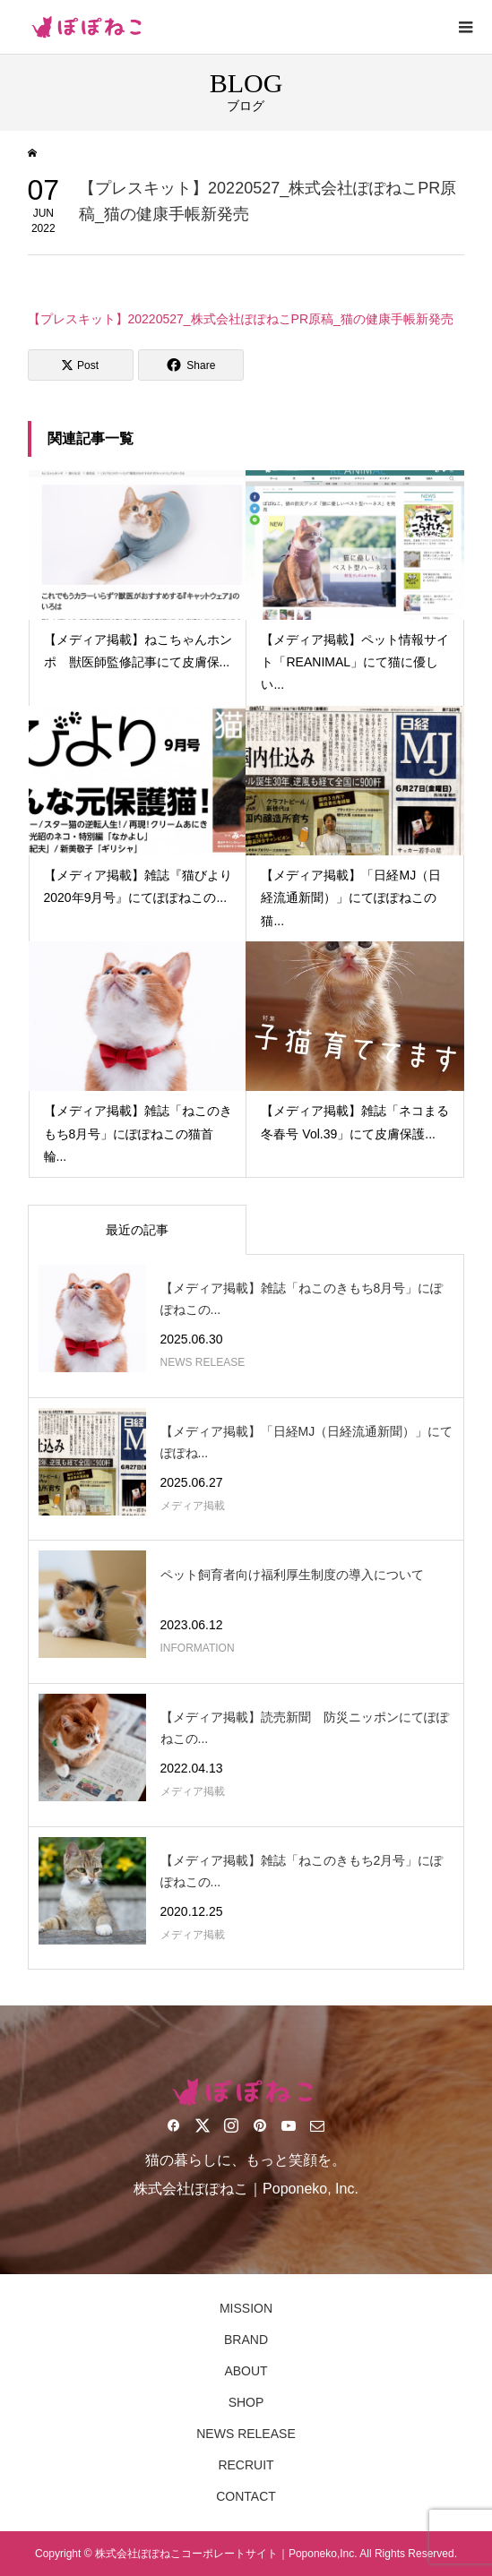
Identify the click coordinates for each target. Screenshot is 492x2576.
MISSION (246, 2308)
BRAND (246, 2339)
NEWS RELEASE (245, 2433)
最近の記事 (137, 1230)
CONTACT (246, 2496)
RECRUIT (245, 2465)
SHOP (246, 2402)
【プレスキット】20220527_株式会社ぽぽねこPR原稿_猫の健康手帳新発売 (240, 319)
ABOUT (245, 2371)
